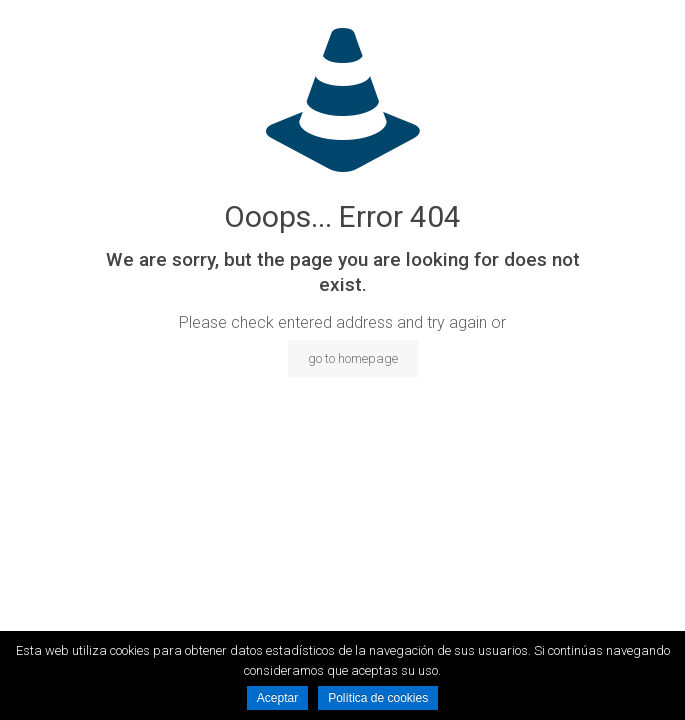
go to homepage (353, 358)
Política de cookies (378, 698)
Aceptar (277, 698)
